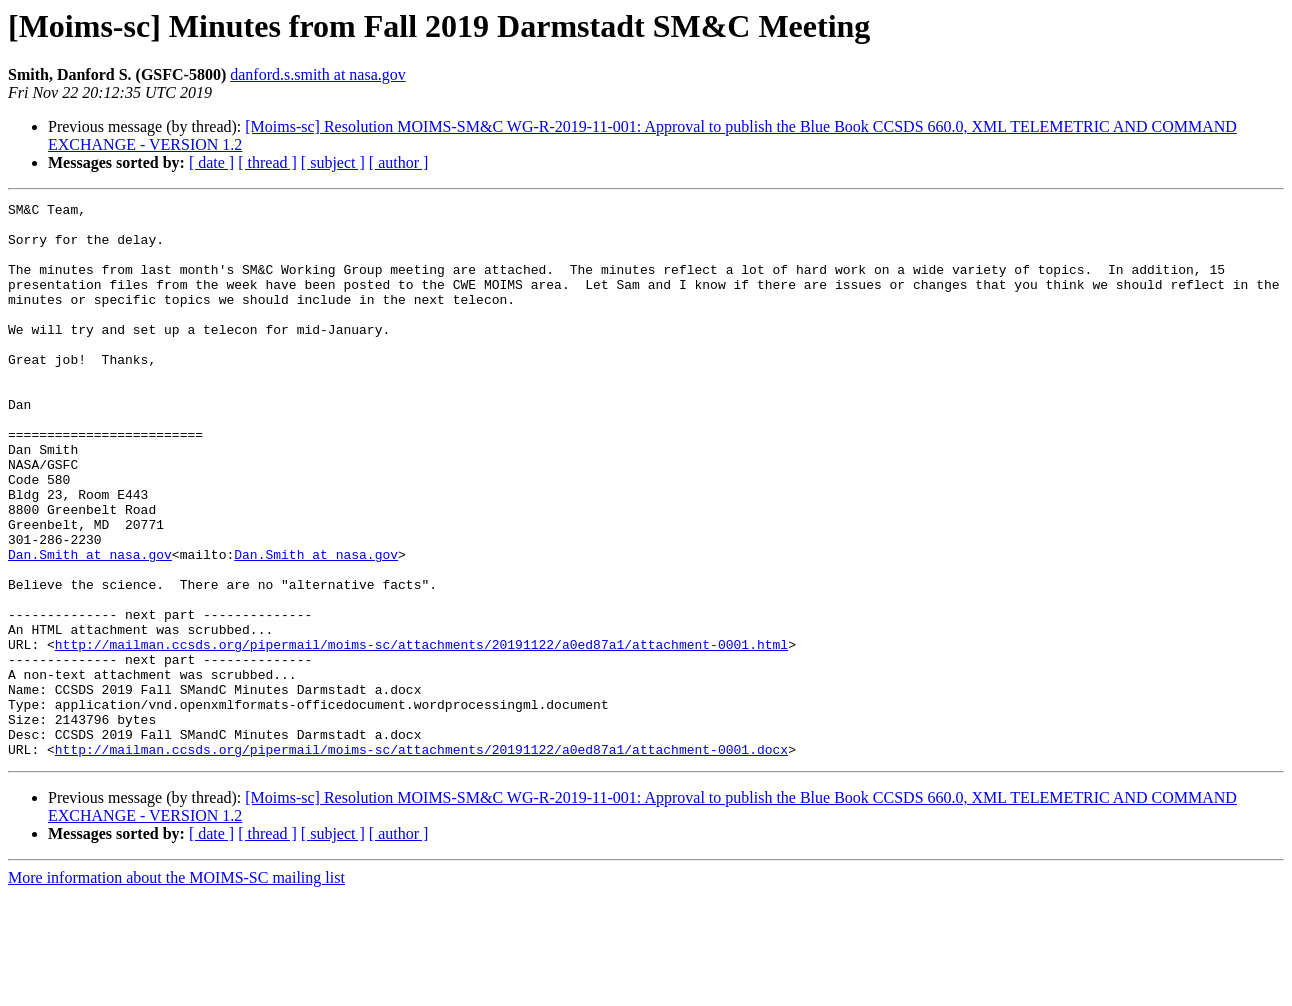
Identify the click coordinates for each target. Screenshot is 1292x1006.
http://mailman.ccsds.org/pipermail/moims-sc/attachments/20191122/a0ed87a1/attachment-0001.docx (421, 860)
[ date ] (211, 162)
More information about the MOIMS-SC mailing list (176, 988)
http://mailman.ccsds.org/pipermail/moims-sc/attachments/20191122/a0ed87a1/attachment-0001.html (421, 734)
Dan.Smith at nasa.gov (90, 626)
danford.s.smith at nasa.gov (318, 74)
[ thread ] (267, 162)
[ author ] (399, 162)
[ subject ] (333, 162)
